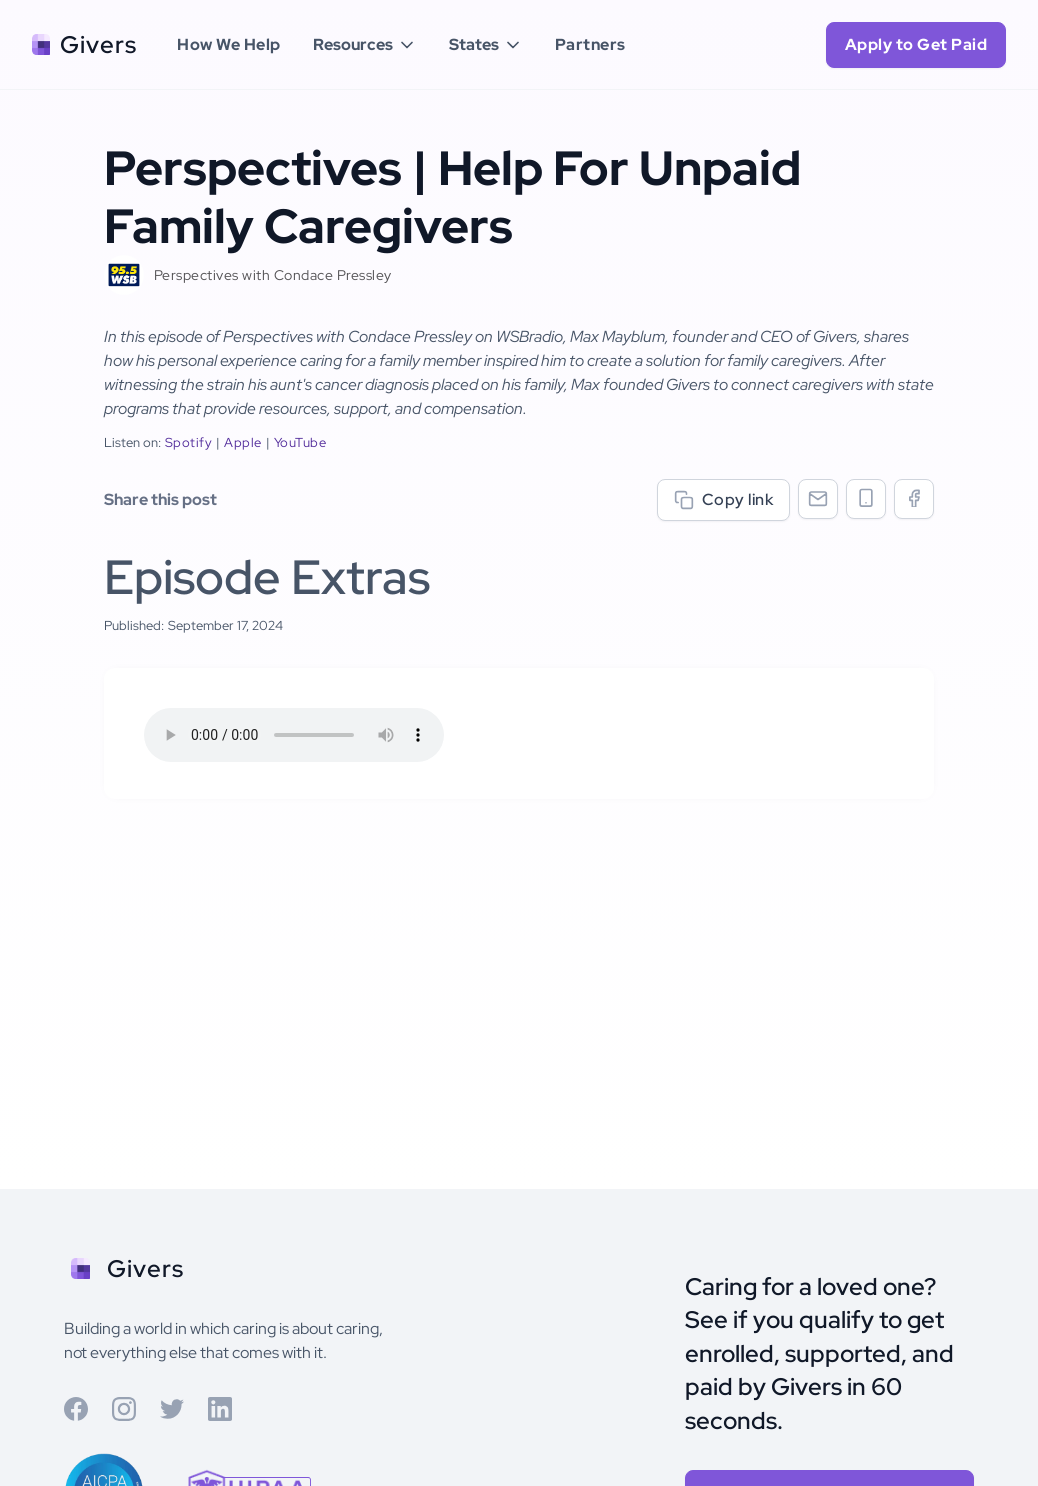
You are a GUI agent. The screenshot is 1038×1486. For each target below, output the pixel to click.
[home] (84, 45)
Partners (590, 44)
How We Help (229, 44)
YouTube (300, 442)
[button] (365, 45)
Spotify (189, 442)
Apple (243, 442)
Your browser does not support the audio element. (294, 735)
